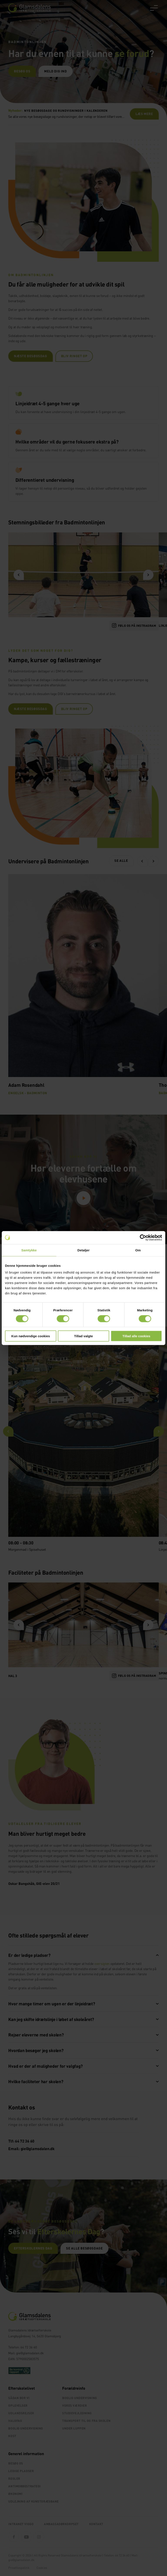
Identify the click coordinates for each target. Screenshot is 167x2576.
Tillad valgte (83, 1336)
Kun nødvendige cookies (30, 1336)
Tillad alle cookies (136, 1336)
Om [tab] (138, 1250)
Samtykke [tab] (29, 1250)
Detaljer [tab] (83, 1250)
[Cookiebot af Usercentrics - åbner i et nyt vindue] (143, 1237)
